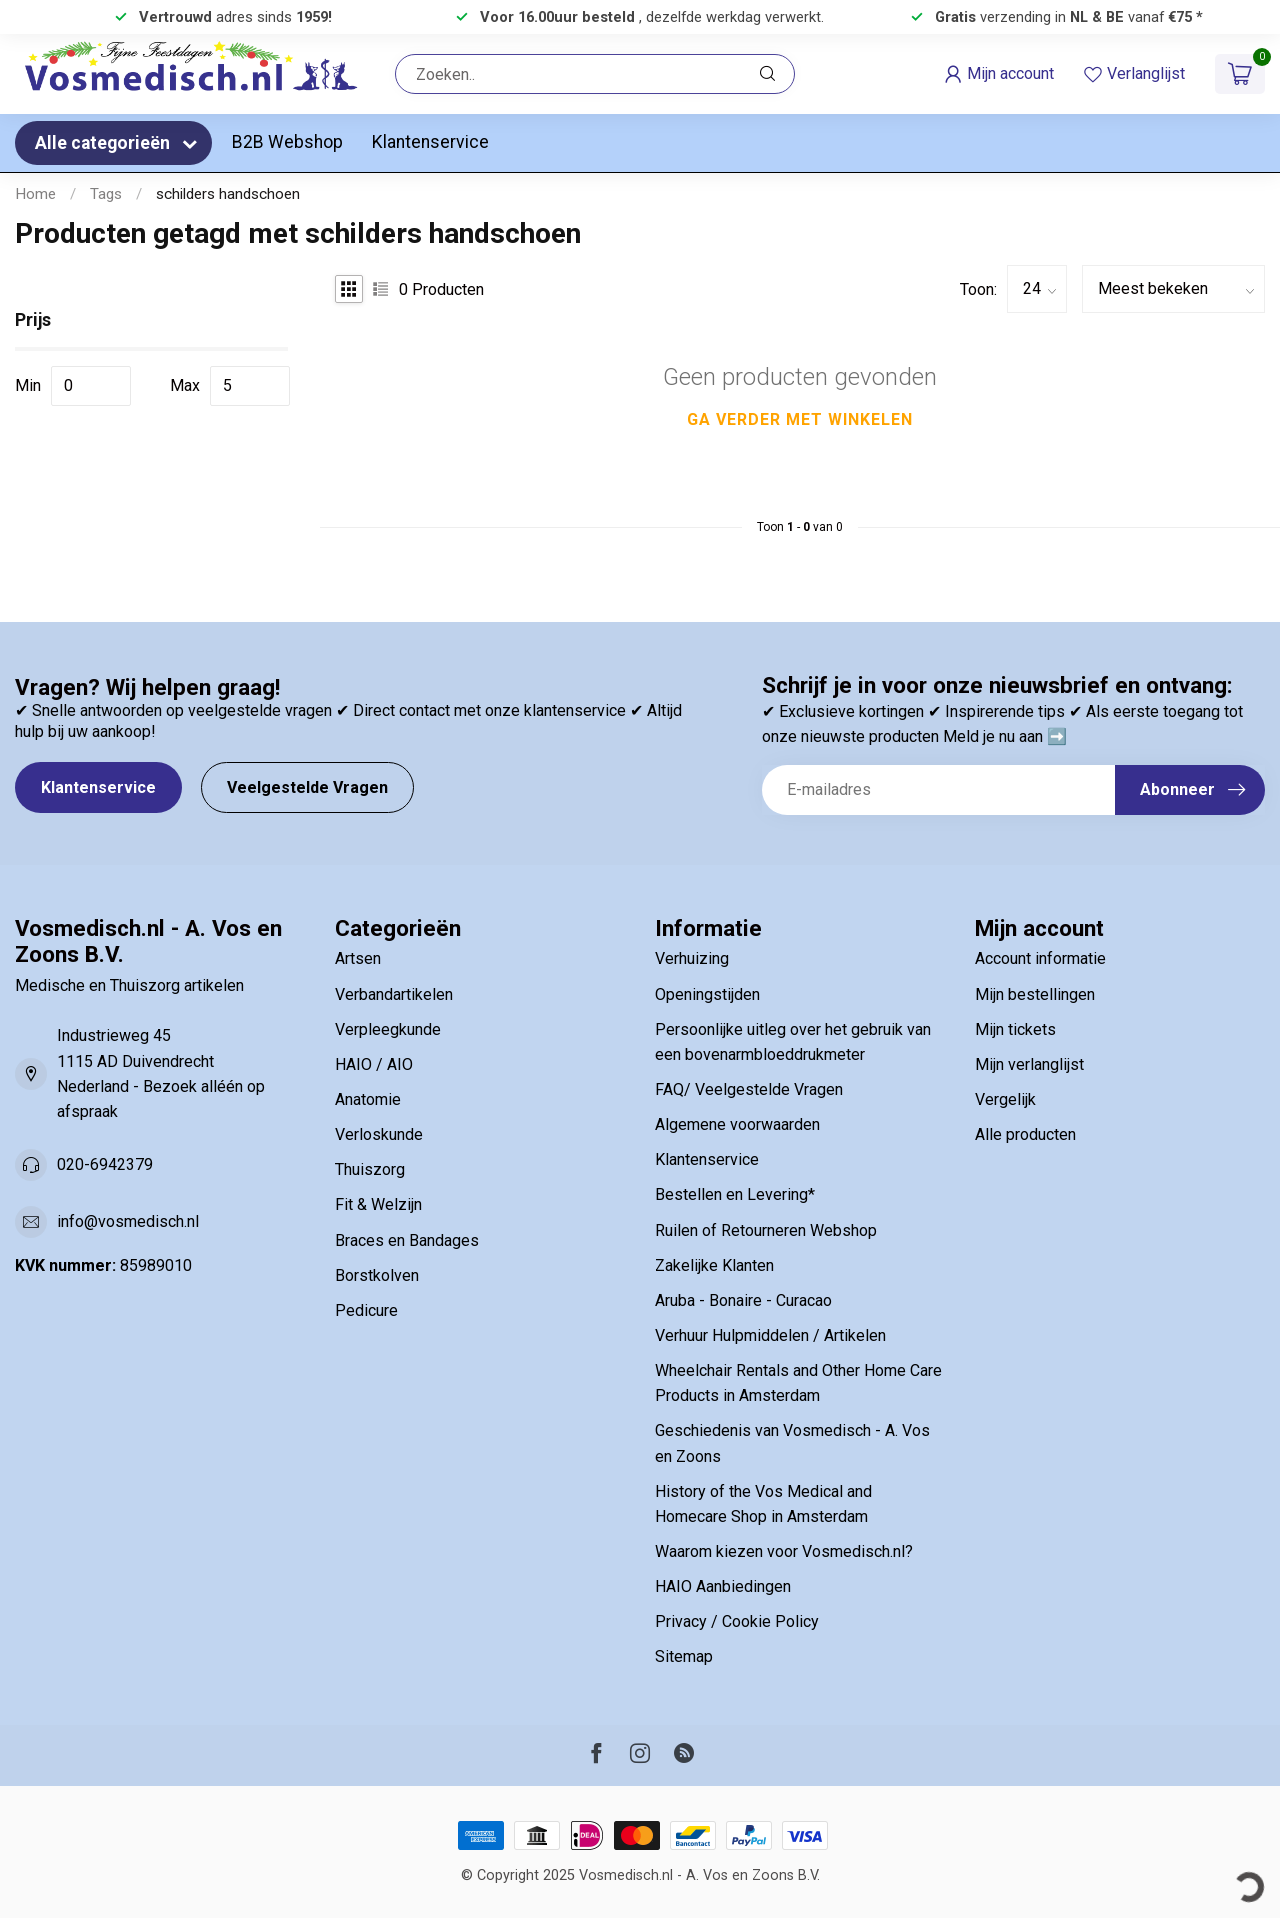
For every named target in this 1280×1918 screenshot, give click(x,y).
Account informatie (1040, 958)
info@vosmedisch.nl (128, 1221)
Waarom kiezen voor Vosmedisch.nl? (784, 1551)
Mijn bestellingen (1035, 994)
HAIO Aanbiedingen (723, 1586)
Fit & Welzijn (378, 1204)
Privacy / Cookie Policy (737, 1621)
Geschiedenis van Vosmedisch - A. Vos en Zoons (792, 1443)
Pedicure (366, 1310)
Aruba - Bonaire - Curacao (743, 1300)
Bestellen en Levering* (735, 1194)
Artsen (358, 958)
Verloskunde (379, 1134)
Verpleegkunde (388, 1029)
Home (35, 194)
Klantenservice (430, 142)
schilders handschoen (228, 194)
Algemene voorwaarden (737, 1124)
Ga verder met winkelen (800, 419)
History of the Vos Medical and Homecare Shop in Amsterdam (763, 1504)
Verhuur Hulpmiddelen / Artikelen (770, 1335)
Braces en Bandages (407, 1240)
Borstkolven (377, 1275)
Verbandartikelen (394, 994)
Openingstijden (707, 994)
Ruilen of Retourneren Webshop (766, 1230)
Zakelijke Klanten (714, 1265)
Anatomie (368, 1099)
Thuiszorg (370, 1169)
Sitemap (684, 1656)
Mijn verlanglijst (1029, 1064)
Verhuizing (692, 958)
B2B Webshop (287, 142)
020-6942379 (105, 1164)
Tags (106, 194)
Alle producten (1025, 1134)
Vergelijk (1005, 1099)
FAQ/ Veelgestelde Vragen (749, 1089)
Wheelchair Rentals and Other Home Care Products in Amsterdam (798, 1383)
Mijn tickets (1015, 1029)
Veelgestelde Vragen (307, 787)
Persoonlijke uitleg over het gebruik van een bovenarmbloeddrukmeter (793, 1042)
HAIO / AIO (374, 1064)
